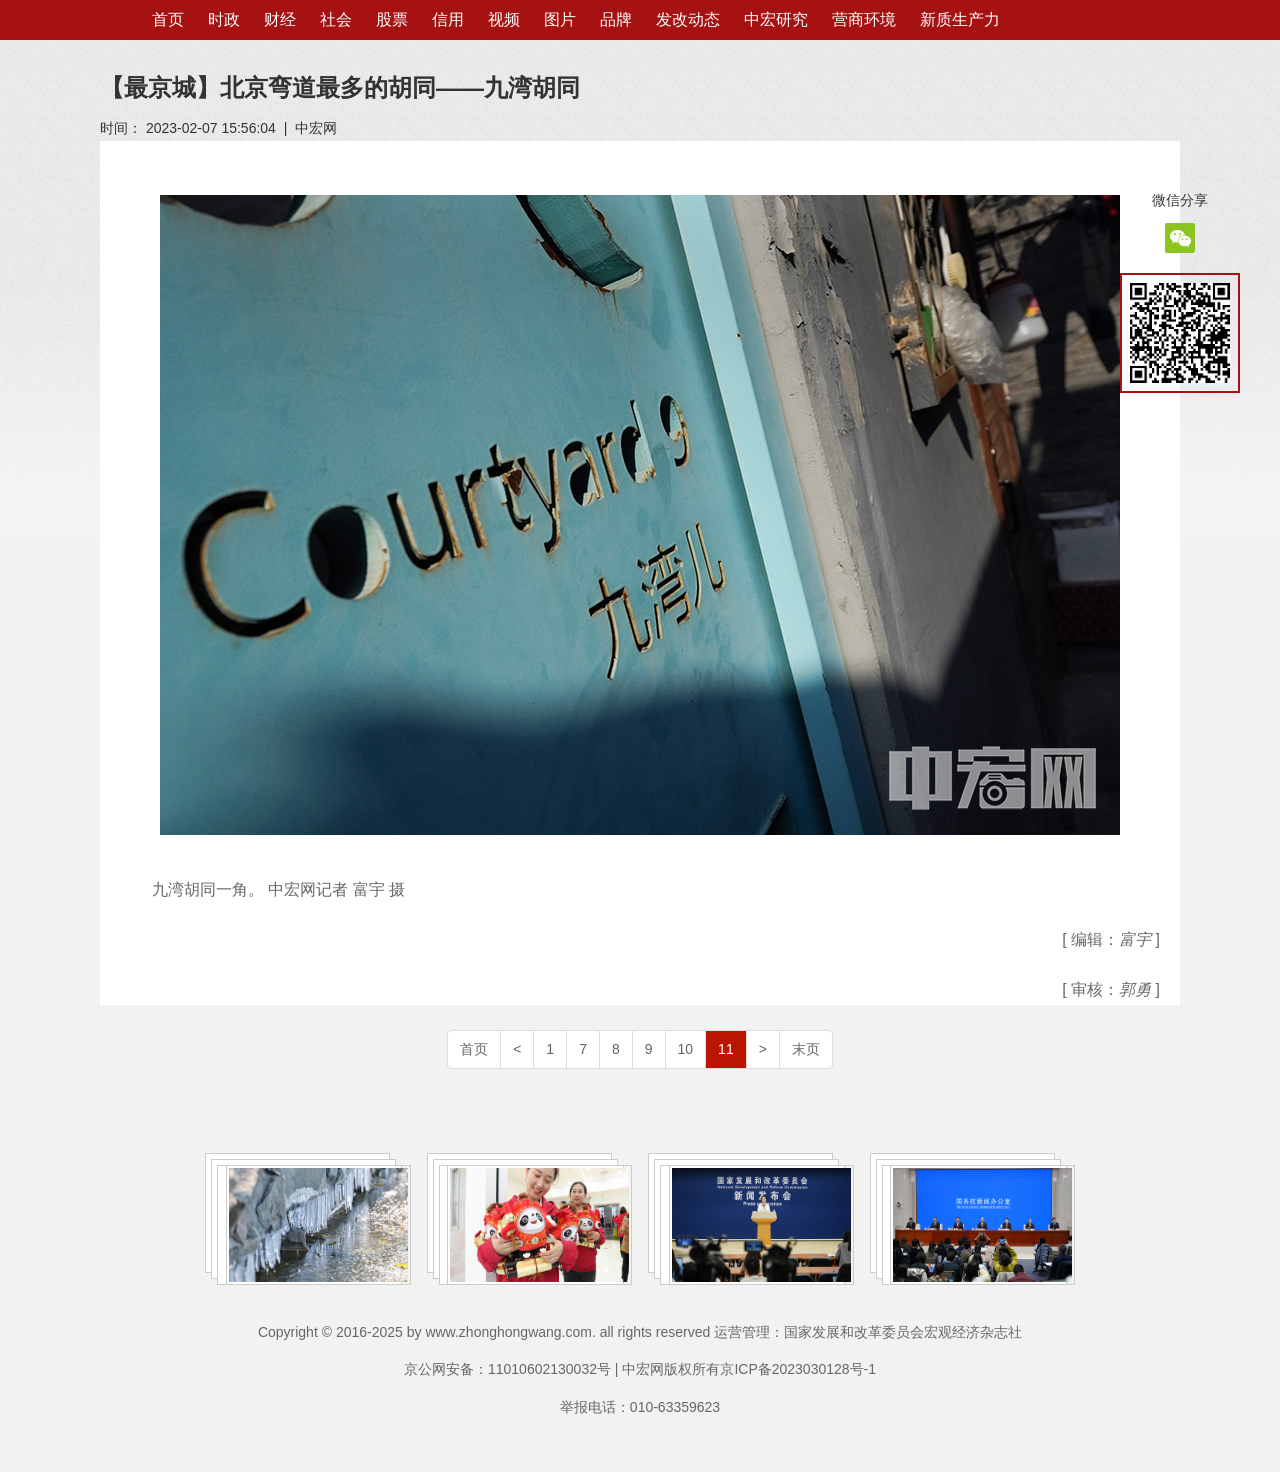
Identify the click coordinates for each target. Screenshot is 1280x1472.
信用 (448, 19)
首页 (168, 19)
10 (686, 1049)
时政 (224, 19)
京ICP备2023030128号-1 (798, 1369)
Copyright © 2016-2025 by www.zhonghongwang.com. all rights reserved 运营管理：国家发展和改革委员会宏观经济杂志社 (640, 1332)
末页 (806, 1049)
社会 (336, 19)
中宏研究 (776, 19)
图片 (560, 19)
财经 (280, 19)
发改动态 (688, 19)
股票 (392, 19)
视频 (504, 19)
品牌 (616, 19)
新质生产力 (960, 19)
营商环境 (864, 19)
